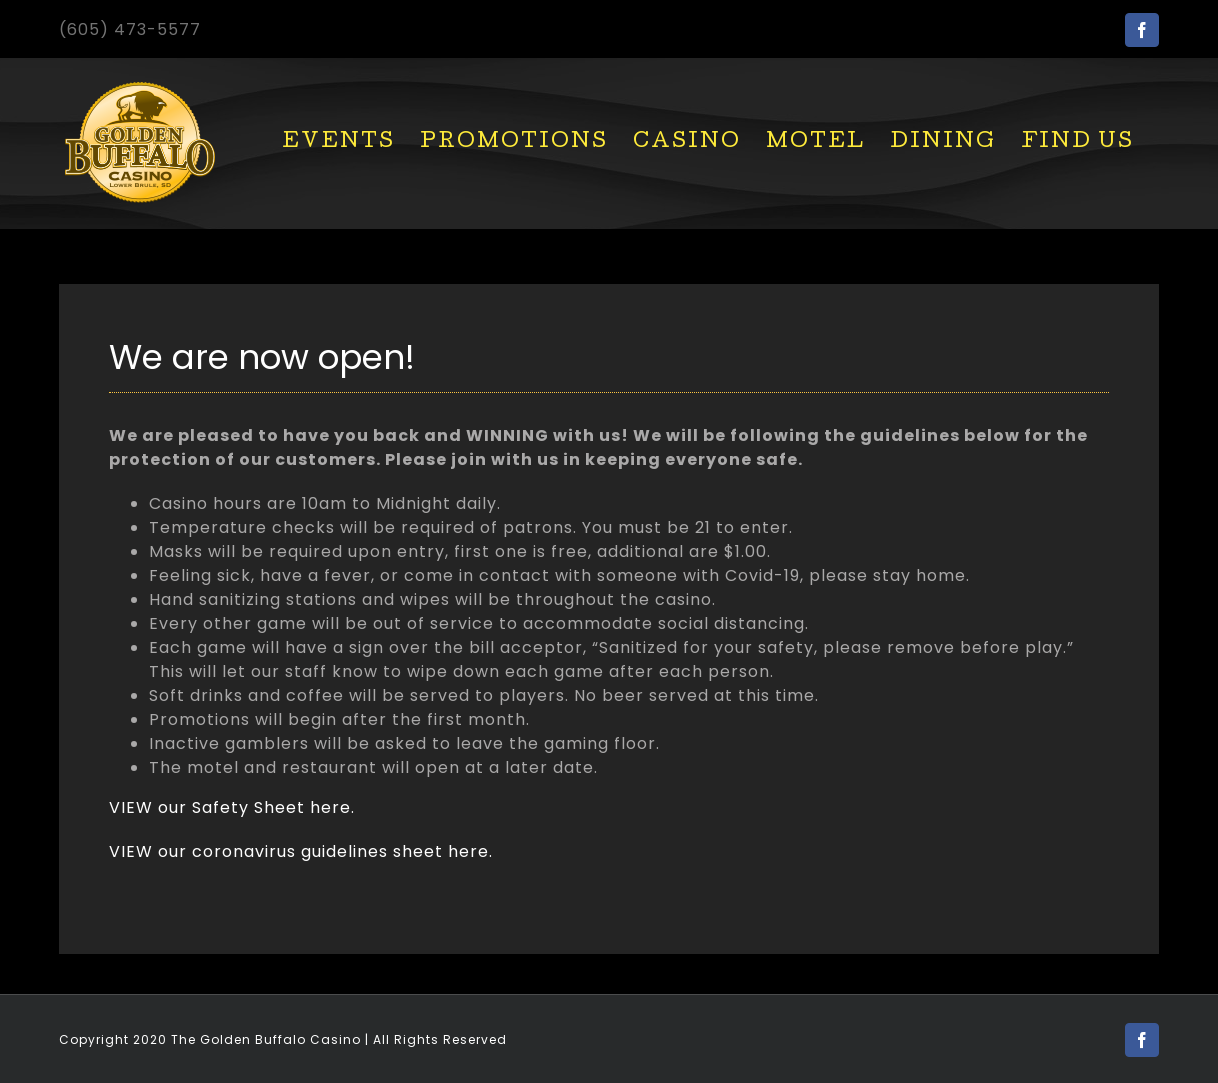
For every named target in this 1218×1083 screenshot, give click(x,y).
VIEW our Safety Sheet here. (232, 807)
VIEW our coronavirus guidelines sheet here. (301, 851)
